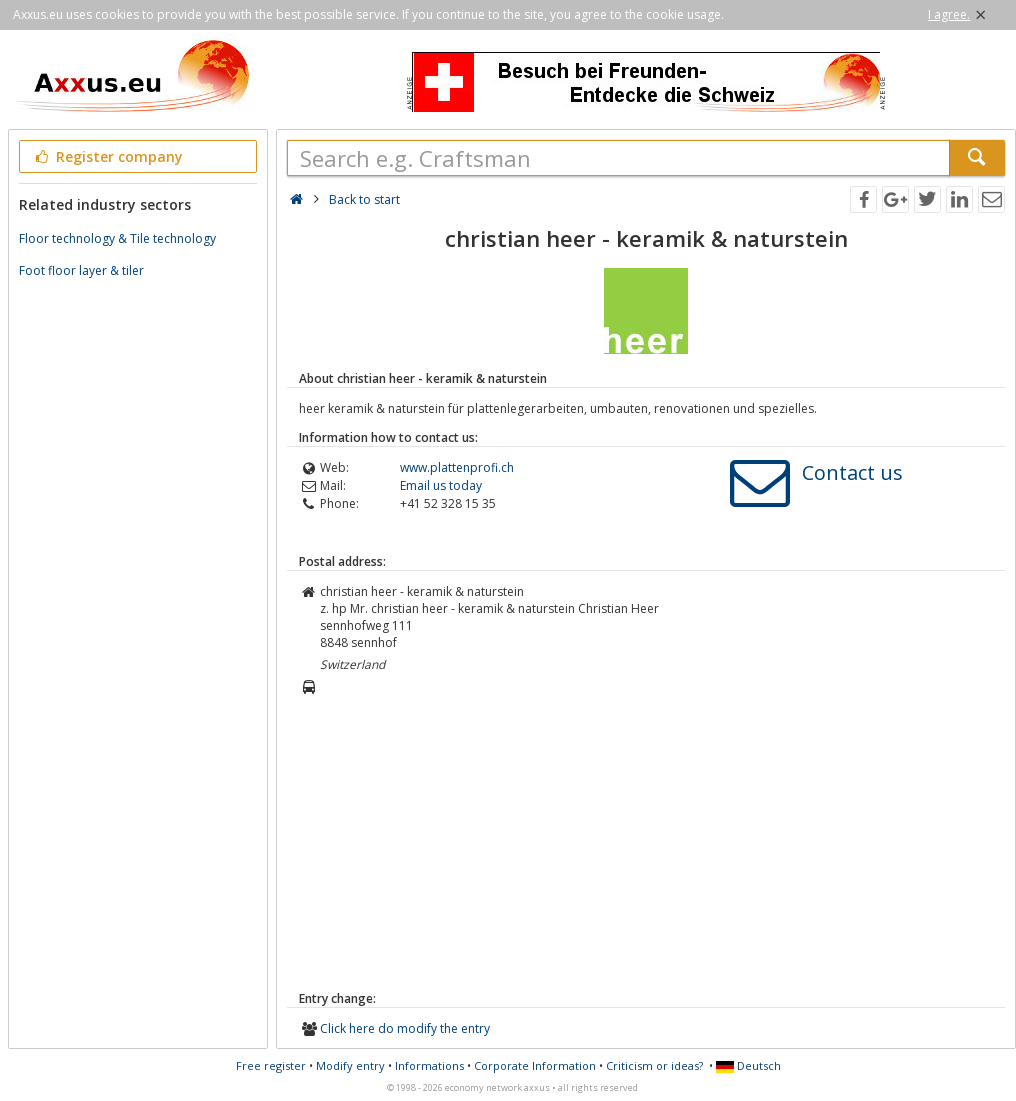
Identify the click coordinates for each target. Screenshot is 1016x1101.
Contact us (852, 472)
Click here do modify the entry (405, 1028)
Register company (107, 156)
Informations (429, 1065)
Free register (271, 1065)
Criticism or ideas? (654, 1065)
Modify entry (350, 1065)
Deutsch (748, 1065)
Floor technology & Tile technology (117, 238)
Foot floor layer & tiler (81, 270)
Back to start (364, 199)
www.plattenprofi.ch (457, 467)
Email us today (441, 485)
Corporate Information (535, 1065)
